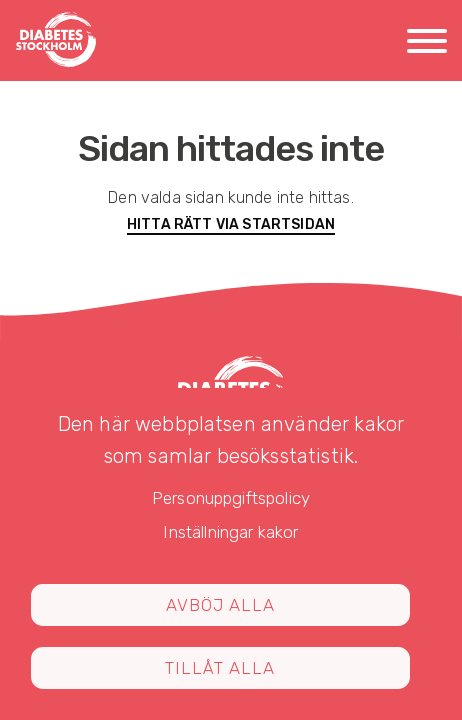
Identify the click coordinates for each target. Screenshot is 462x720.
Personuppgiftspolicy (231, 498)
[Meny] (427, 44)
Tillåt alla (220, 668)
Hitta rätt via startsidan (231, 224)
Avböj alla (220, 605)
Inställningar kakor (230, 532)
